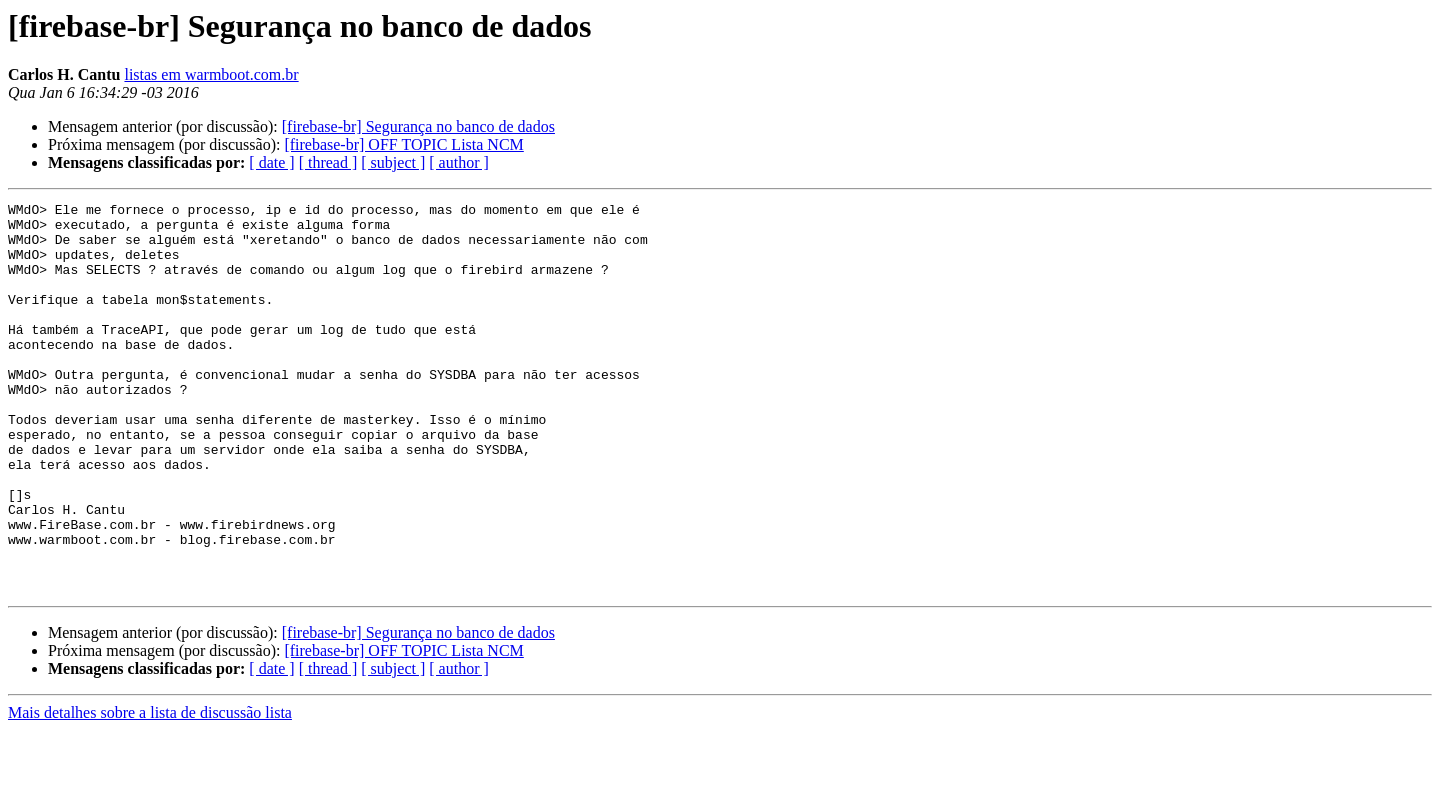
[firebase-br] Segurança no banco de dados (418, 126)
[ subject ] (393, 162)
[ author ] (459, 162)
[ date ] (271, 162)
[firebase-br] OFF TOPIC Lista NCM (403, 144)
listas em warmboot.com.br (211, 74)
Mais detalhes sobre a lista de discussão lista (150, 790)
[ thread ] (328, 162)
